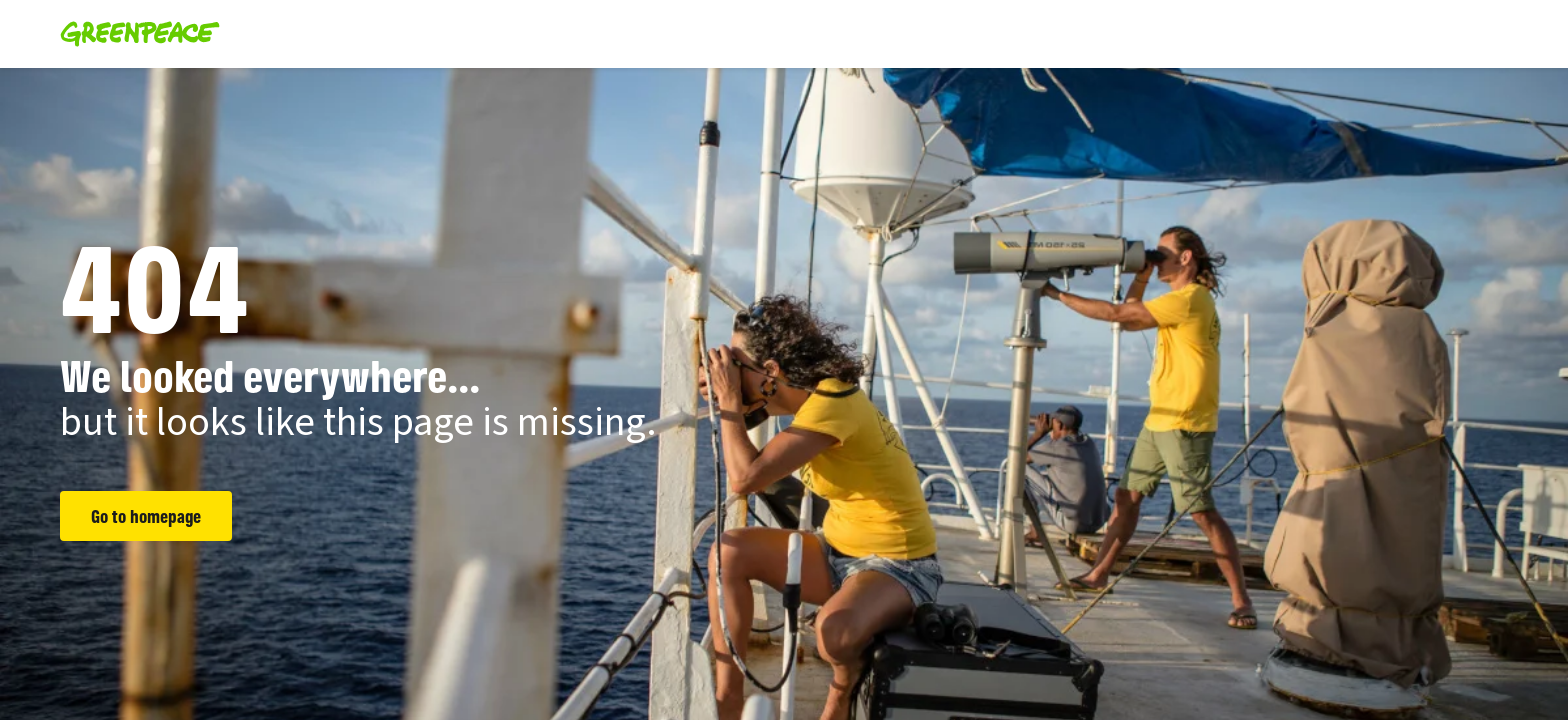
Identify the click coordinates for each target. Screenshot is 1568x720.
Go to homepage (146, 516)
